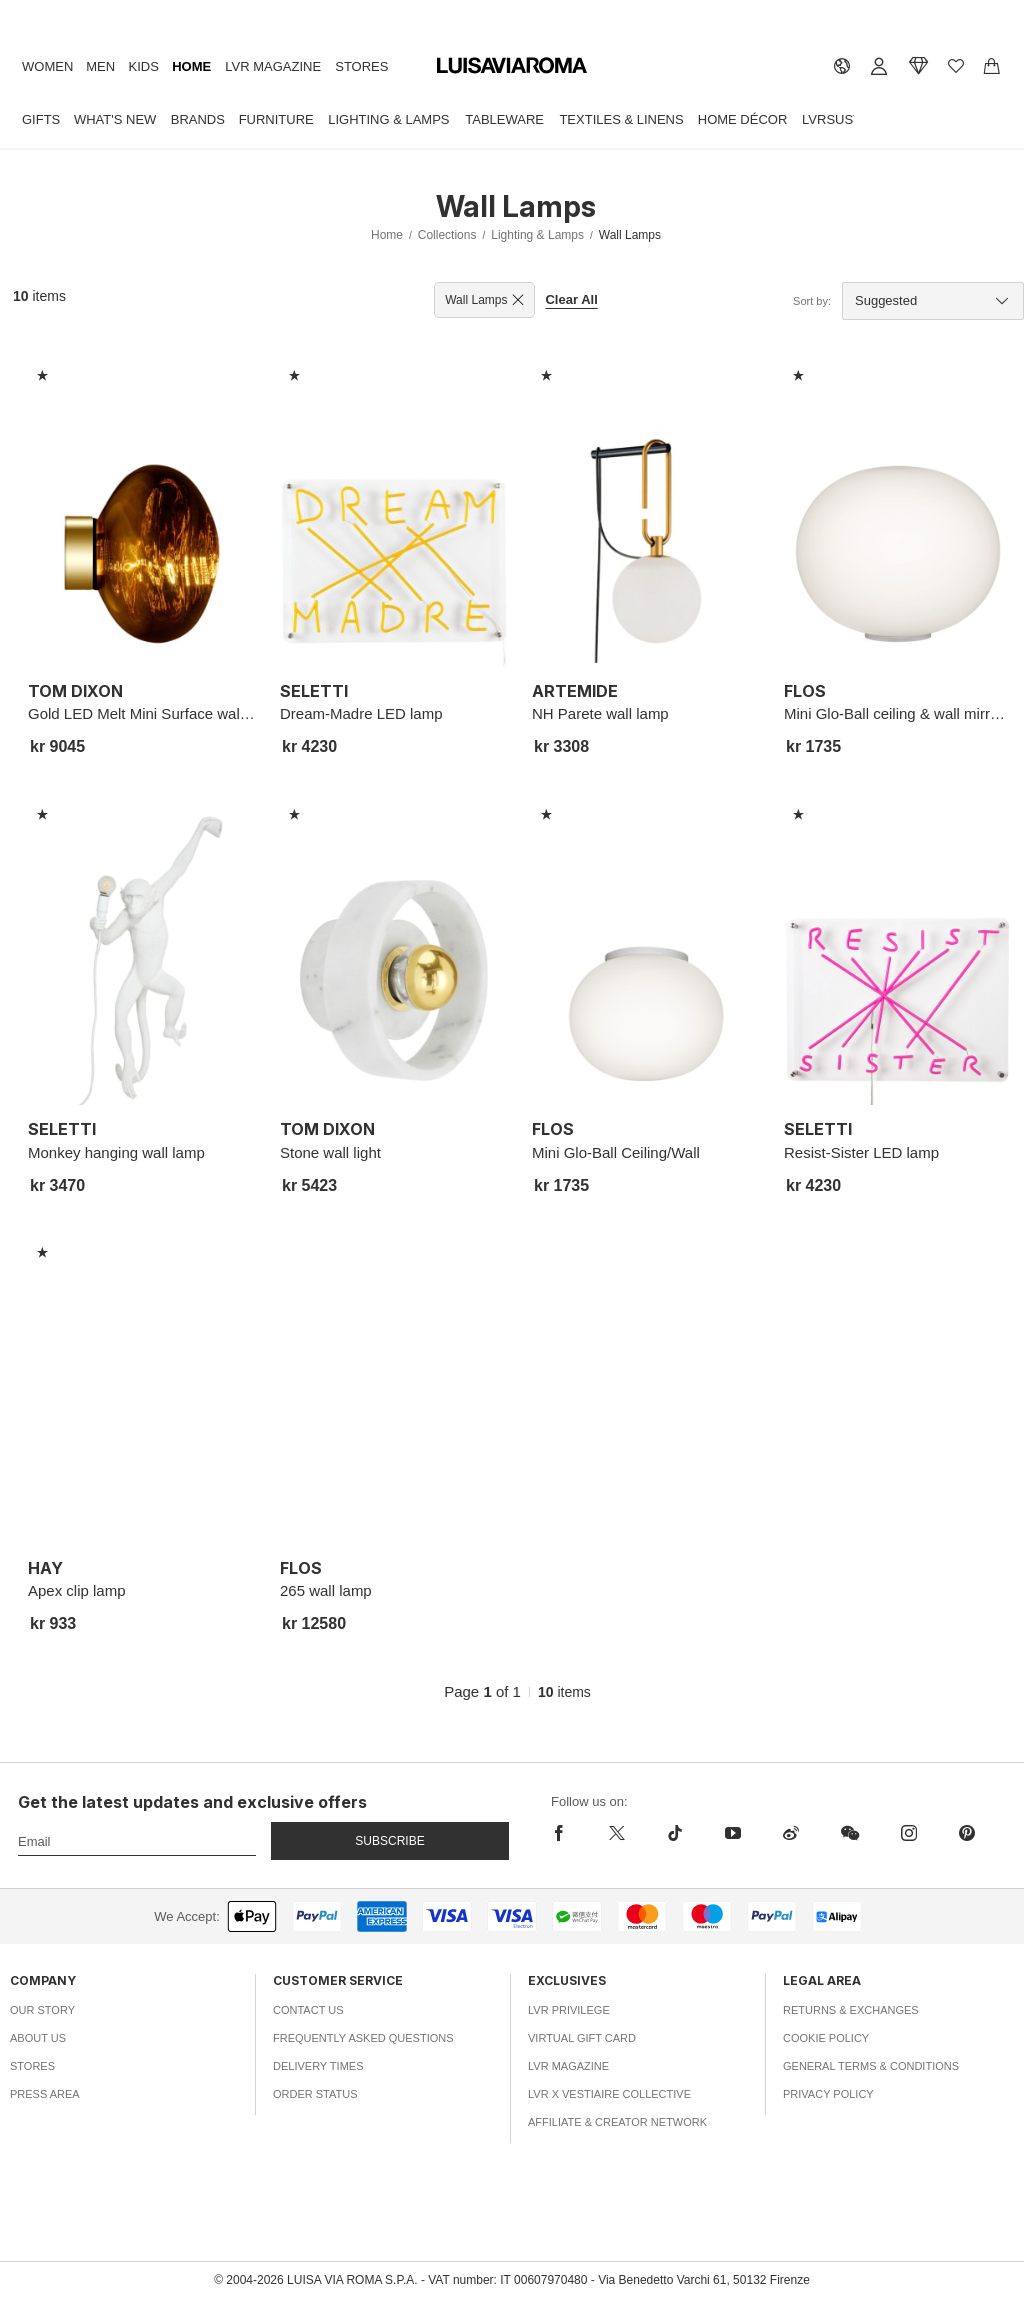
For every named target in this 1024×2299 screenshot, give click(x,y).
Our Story (42, 2010)
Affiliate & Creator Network (617, 2122)
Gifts (41, 119)
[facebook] (569, 1833)
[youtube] (733, 1833)
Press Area (45, 2094)
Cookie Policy (826, 2038)
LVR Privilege (569, 2010)
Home (191, 66)
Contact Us (308, 2010)
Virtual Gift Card (582, 2038)
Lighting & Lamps (388, 119)
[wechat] (850, 1833)
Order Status (315, 2094)
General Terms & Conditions (871, 2066)
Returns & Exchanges (851, 2010)
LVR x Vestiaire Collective (609, 2094)
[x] (617, 1833)
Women (47, 66)
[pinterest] (967, 1833)
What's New (115, 119)
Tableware (504, 119)
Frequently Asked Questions (363, 2038)
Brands (198, 119)
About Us (38, 2038)
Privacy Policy (828, 2094)
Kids (144, 66)
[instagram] (909, 1833)
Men (100, 66)
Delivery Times (318, 2066)
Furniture (276, 119)
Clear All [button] (571, 299)
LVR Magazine (273, 66)
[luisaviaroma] (512, 66)
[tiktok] (675, 1833)
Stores (361, 66)
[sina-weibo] (791, 1833)
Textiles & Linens (621, 119)
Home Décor (743, 119)
